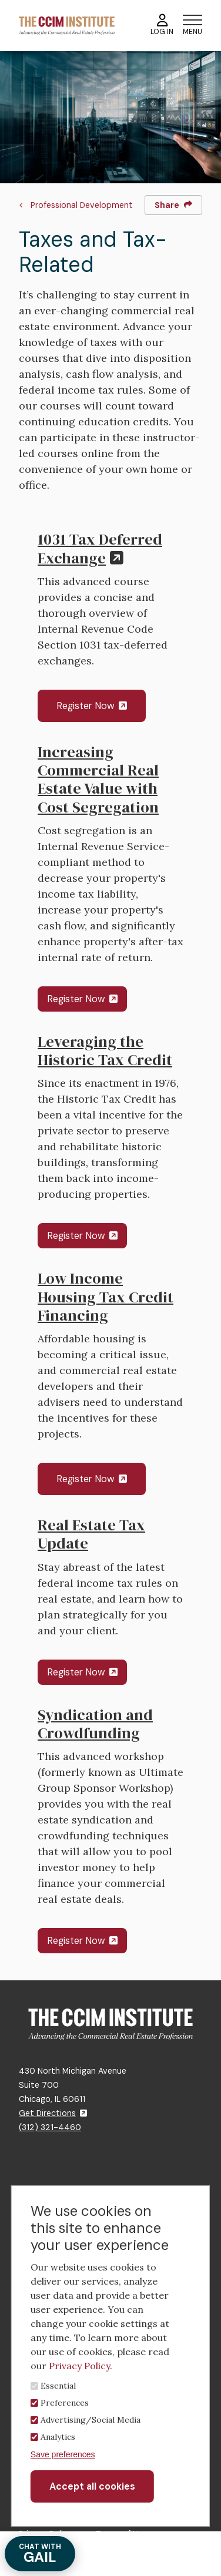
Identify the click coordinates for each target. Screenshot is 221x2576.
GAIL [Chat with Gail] (40, 2554)
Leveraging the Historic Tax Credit (105, 1050)
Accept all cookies (92, 2486)
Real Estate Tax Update (91, 1534)
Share (173, 205)
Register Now (91, 706)
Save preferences (63, 2454)
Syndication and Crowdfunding (95, 1724)
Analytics (58, 2436)
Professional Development (82, 205)
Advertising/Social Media (90, 2419)
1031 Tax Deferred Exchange (100, 548)
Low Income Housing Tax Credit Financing (105, 1296)
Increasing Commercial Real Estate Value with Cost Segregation (98, 779)
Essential (58, 2385)
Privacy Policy (79, 2366)
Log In (161, 25)
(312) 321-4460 (50, 2127)
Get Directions (53, 2113)
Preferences (65, 2402)
